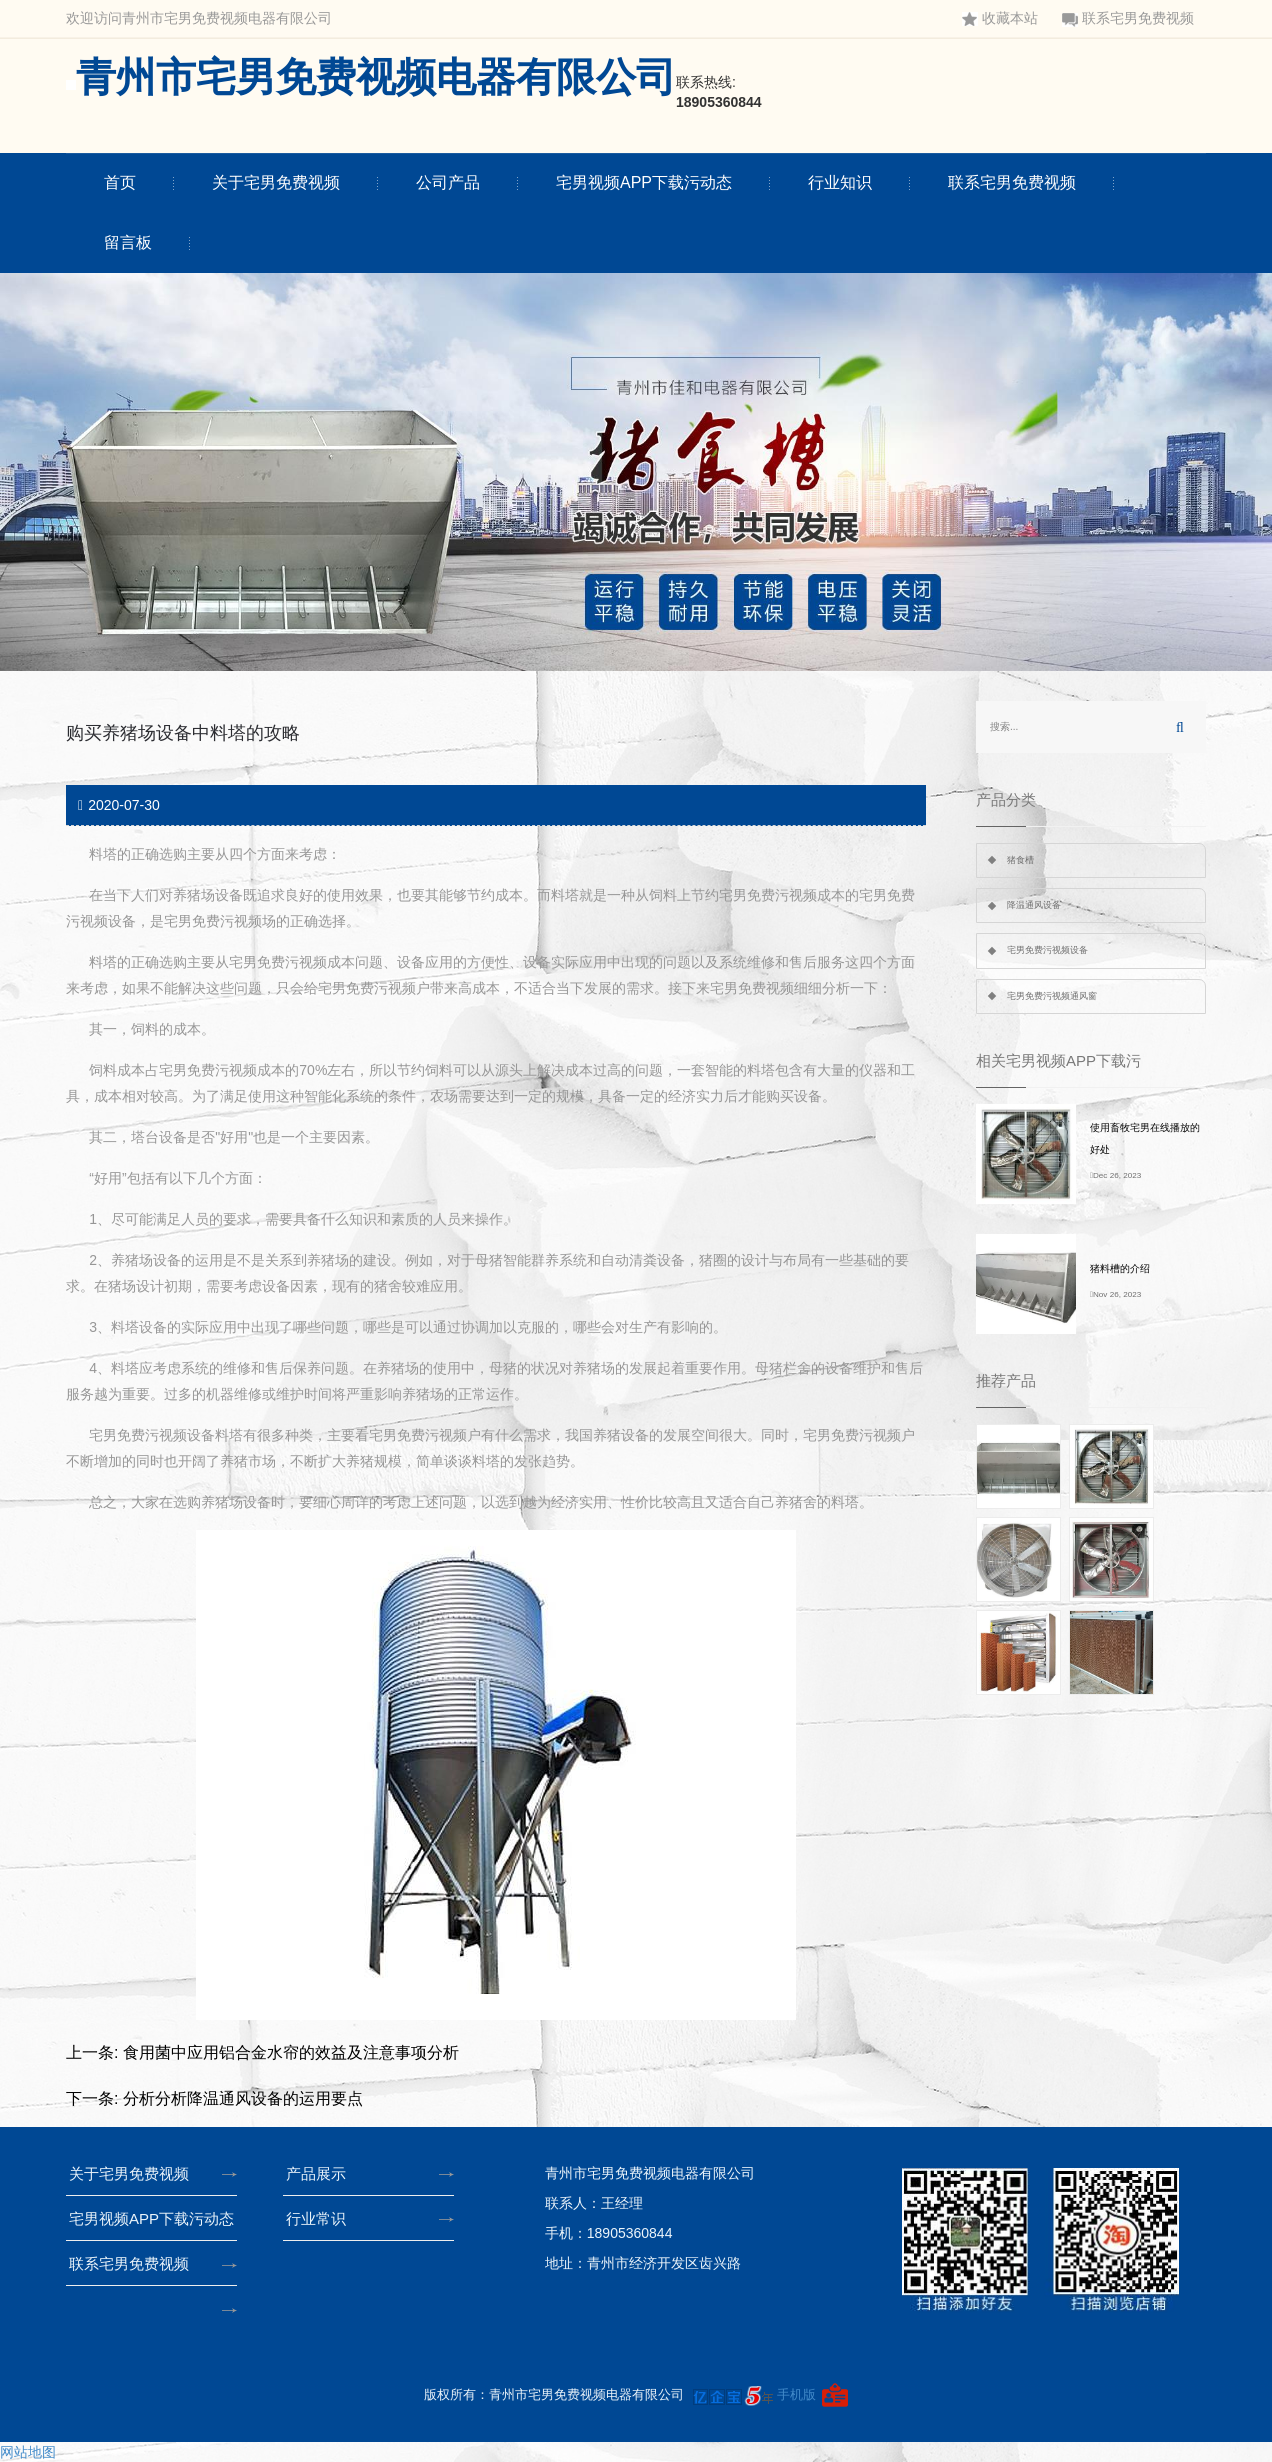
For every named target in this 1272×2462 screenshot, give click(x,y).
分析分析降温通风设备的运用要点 (243, 2098)
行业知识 (840, 182)
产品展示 (322, 2173)
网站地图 (28, 2452)
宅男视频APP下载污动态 (644, 182)
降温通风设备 (1034, 905)
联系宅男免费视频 (1128, 18)
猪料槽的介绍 (1120, 1268)
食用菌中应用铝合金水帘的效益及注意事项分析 (291, 2052)
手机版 (796, 2394)
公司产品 (448, 182)
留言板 (128, 242)
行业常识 (322, 2218)
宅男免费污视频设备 (1047, 950)
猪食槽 (1020, 860)
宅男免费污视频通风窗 (1052, 996)
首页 (120, 182)
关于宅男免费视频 (276, 182)
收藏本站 (1000, 18)
